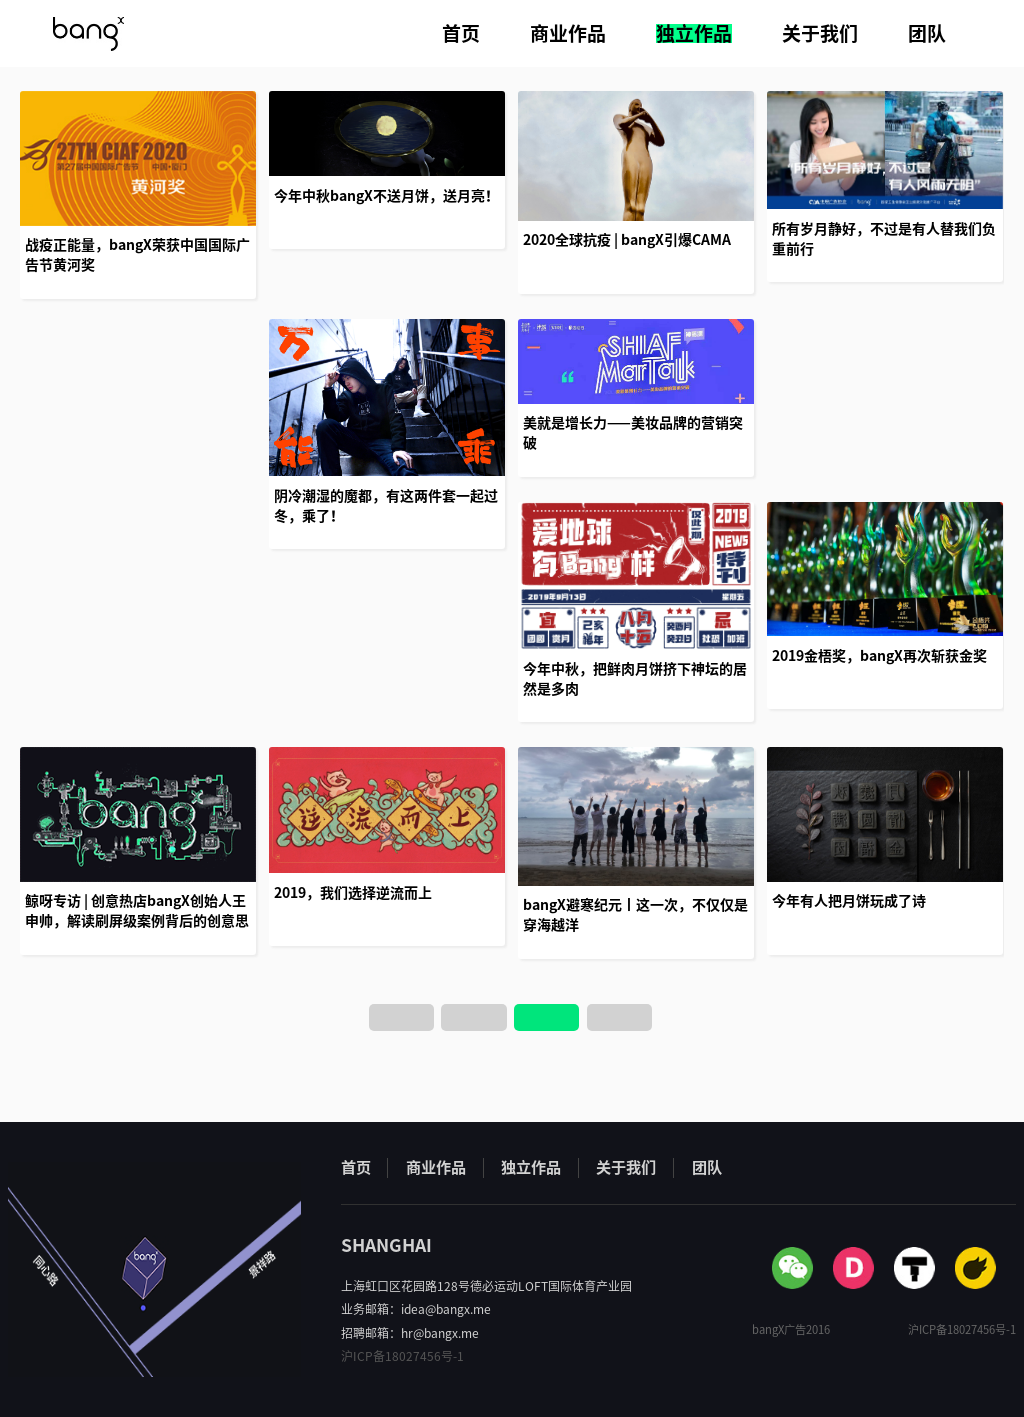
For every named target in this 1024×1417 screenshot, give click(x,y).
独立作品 (694, 33)
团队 (927, 33)
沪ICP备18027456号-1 (402, 1356)
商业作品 (568, 33)
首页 (461, 33)
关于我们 (820, 33)
